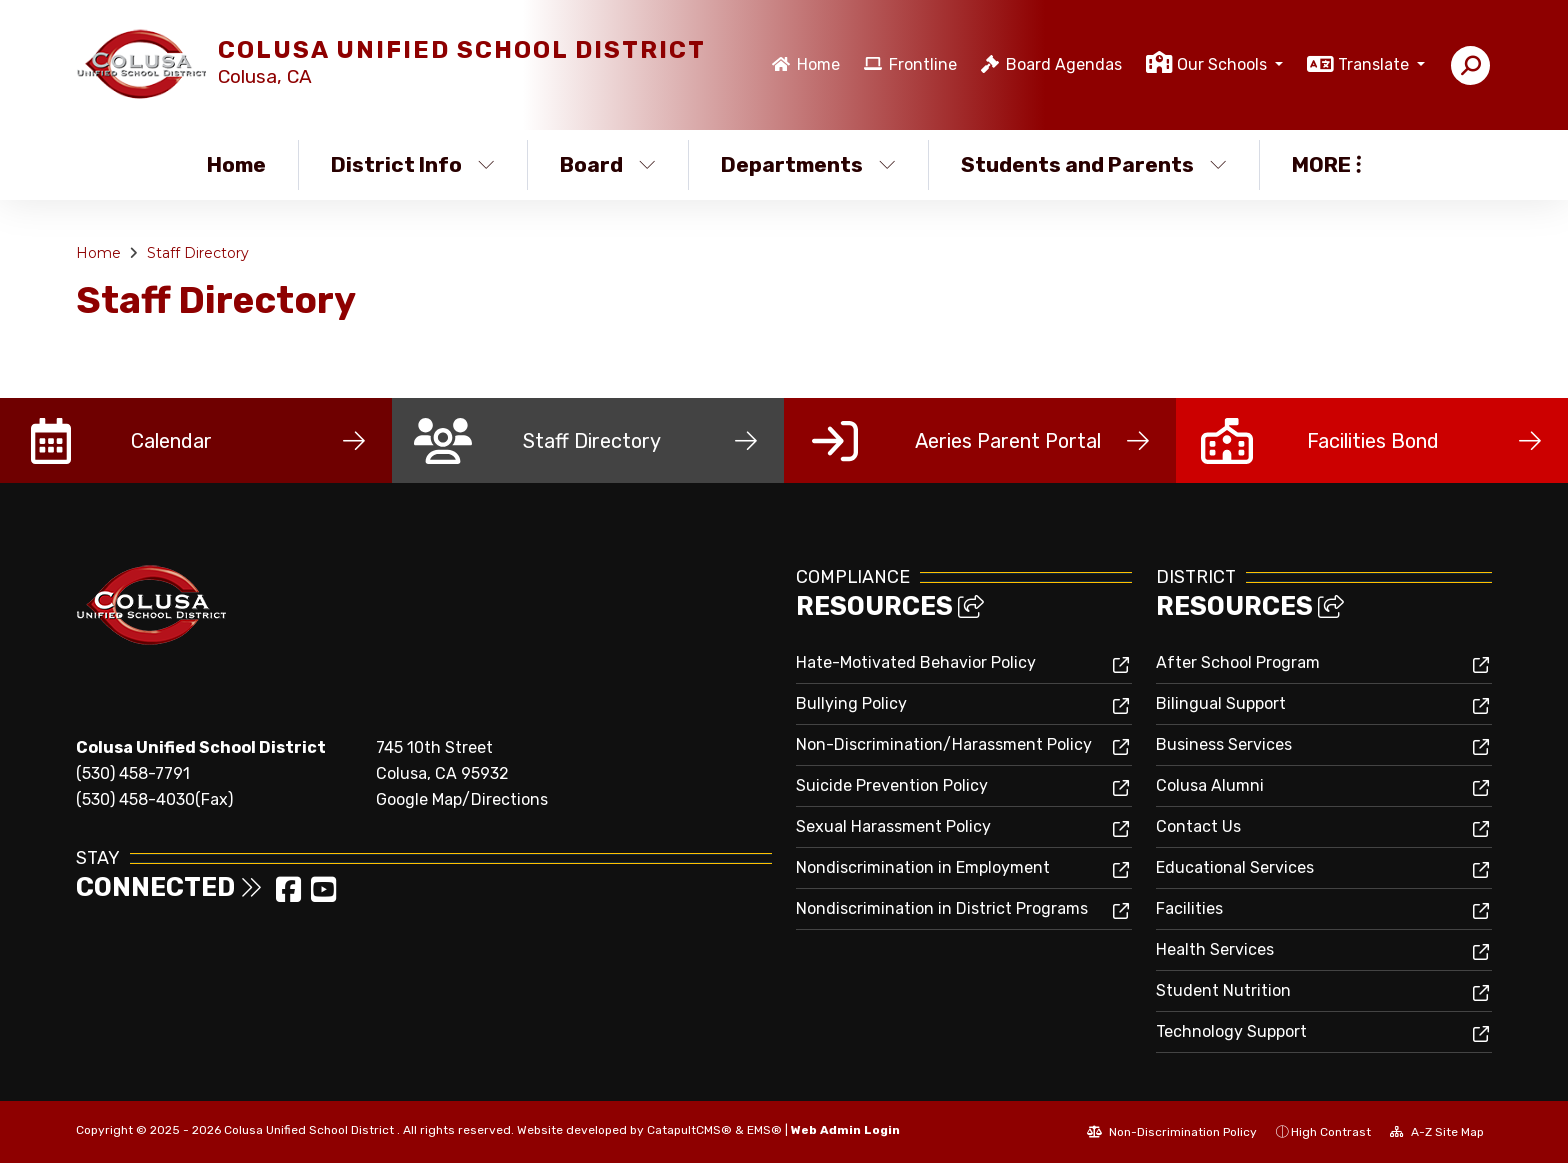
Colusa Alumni (1210, 785)
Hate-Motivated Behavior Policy (916, 662)
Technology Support (1231, 1031)
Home (818, 64)
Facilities (1189, 908)
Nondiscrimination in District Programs (942, 908)
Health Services (1215, 949)
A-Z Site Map (1437, 1132)
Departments (808, 164)
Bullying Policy (851, 703)
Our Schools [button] (1224, 64)
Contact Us (1198, 826)
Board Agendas (1064, 64)
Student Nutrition (1223, 990)
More (1326, 164)
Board (608, 164)
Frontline (923, 64)
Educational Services (1235, 867)
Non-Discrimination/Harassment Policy (944, 744)
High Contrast (1331, 1132)
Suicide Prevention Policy (892, 785)
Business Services (1224, 744)
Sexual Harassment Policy (893, 826)
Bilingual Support (1221, 703)
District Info (413, 164)
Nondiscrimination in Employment (923, 867)
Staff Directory (198, 253)
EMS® (764, 1130)
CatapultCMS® (689, 1130)
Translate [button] (1375, 64)
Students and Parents (1093, 164)
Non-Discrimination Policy (1172, 1132)
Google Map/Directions (462, 799)
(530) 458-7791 (133, 773)
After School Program (1238, 662)
